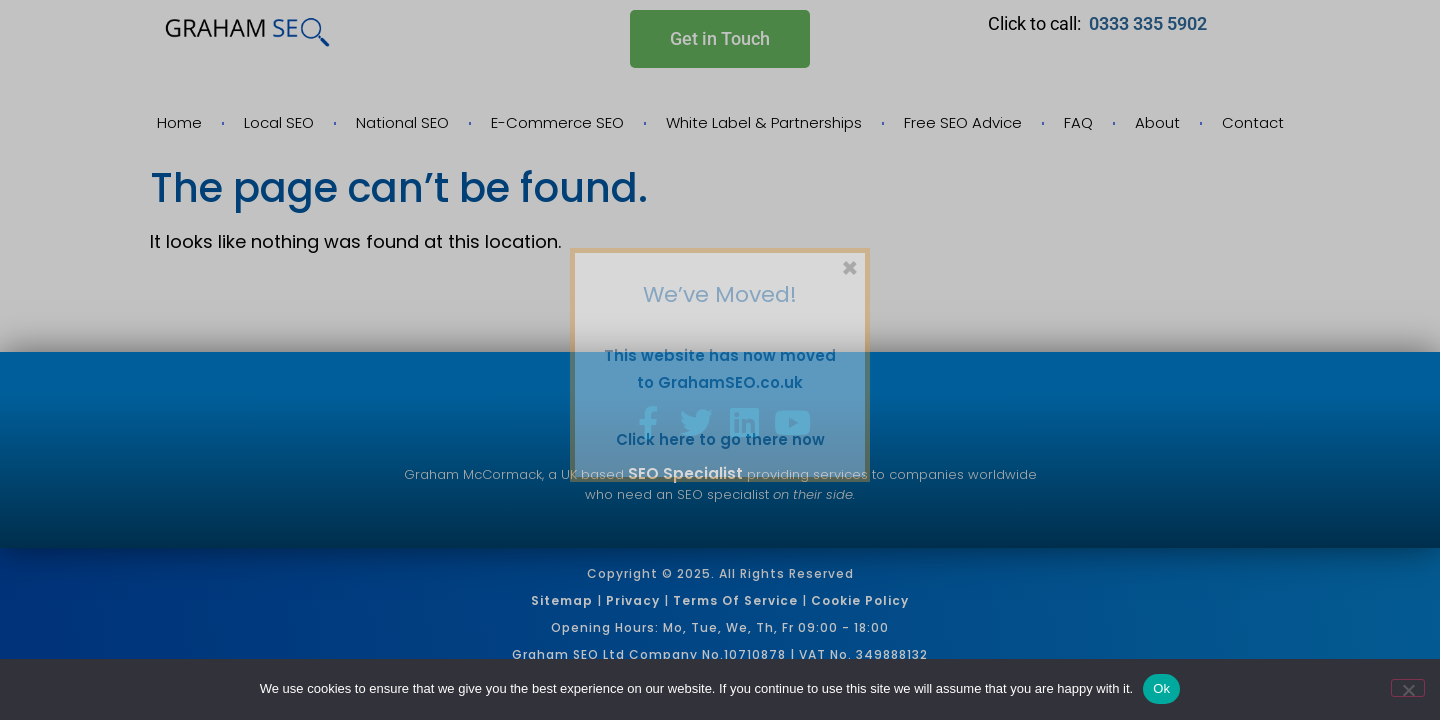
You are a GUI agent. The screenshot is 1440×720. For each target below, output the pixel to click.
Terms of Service (735, 600)
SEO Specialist (685, 473)
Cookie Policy (860, 600)
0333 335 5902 (1150, 23)
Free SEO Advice (963, 122)
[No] (1408, 688)
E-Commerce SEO (557, 122)
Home (179, 122)
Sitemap (562, 600)
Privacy (633, 600)
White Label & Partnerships (764, 122)
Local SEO (279, 122)
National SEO (402, 122)
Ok (1161, 688)
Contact (1253, 122)
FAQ (1078, 122)
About (1157, 122)
